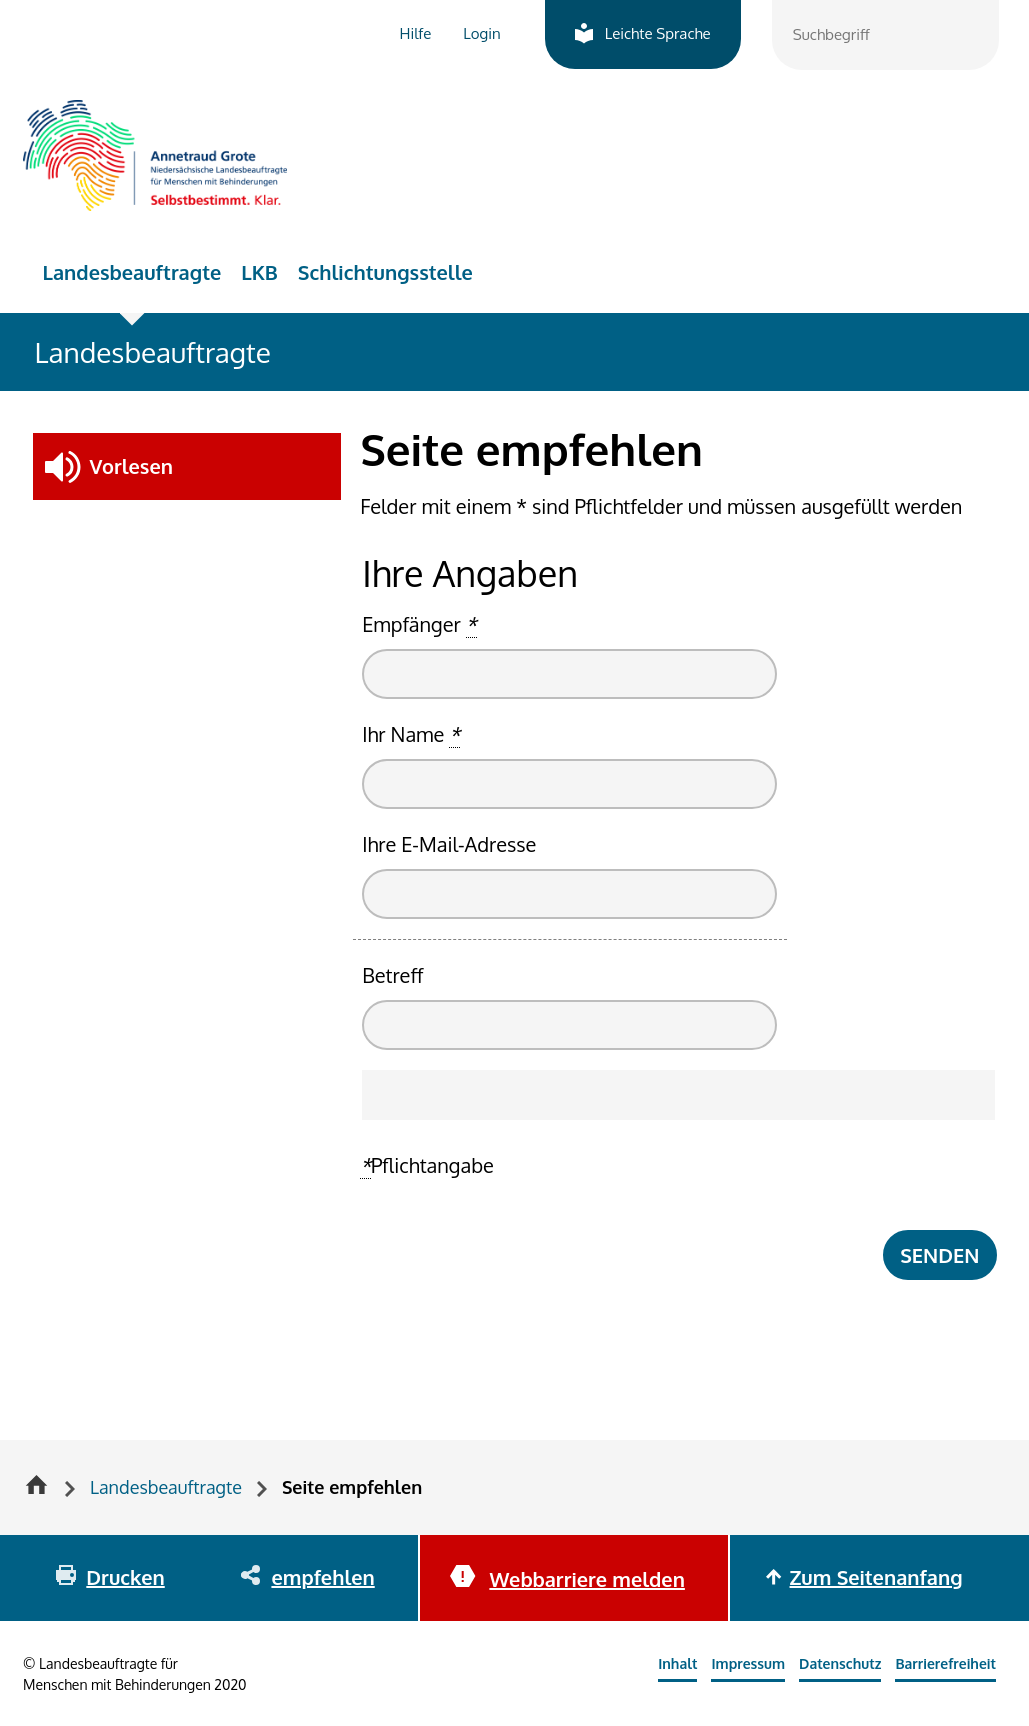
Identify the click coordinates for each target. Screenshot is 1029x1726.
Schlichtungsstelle (385, 272)
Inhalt (677, 1663)
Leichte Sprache (658, 33)
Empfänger (419, 624)
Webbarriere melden (586, 1579)
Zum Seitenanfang (876, 1577)
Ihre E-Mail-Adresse (449, 844)
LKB (259, 272)
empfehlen (322, 1577)
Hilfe (416, 33)
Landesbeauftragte (132, 272)
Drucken (125, 1577)
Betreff (392, 975)
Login (481, 33)
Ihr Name (411, 734)
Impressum (748, 1663)
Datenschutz (840, 1663)
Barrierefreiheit (945, 1663)
